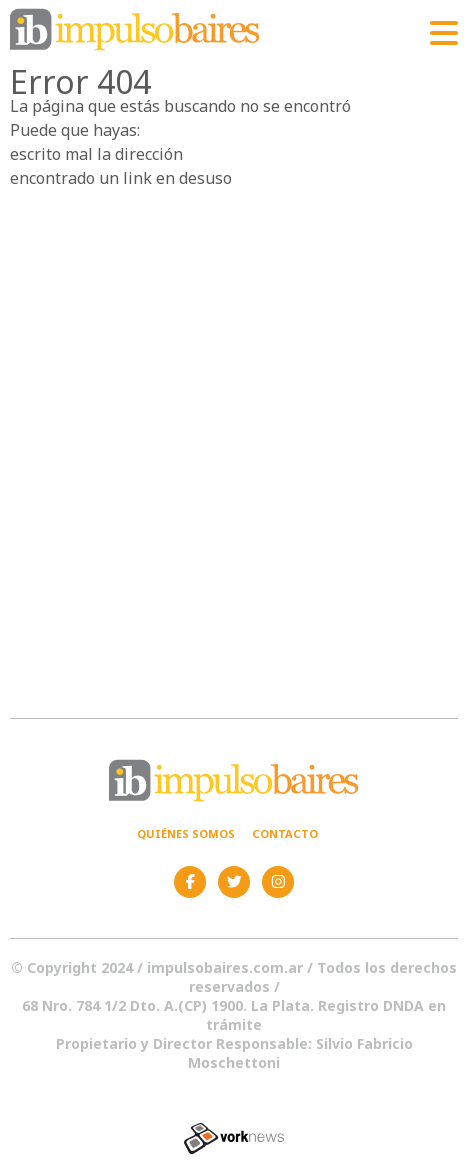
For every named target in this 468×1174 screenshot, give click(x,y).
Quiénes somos (186, 833)
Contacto (285, 833)
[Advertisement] (234, 434)
